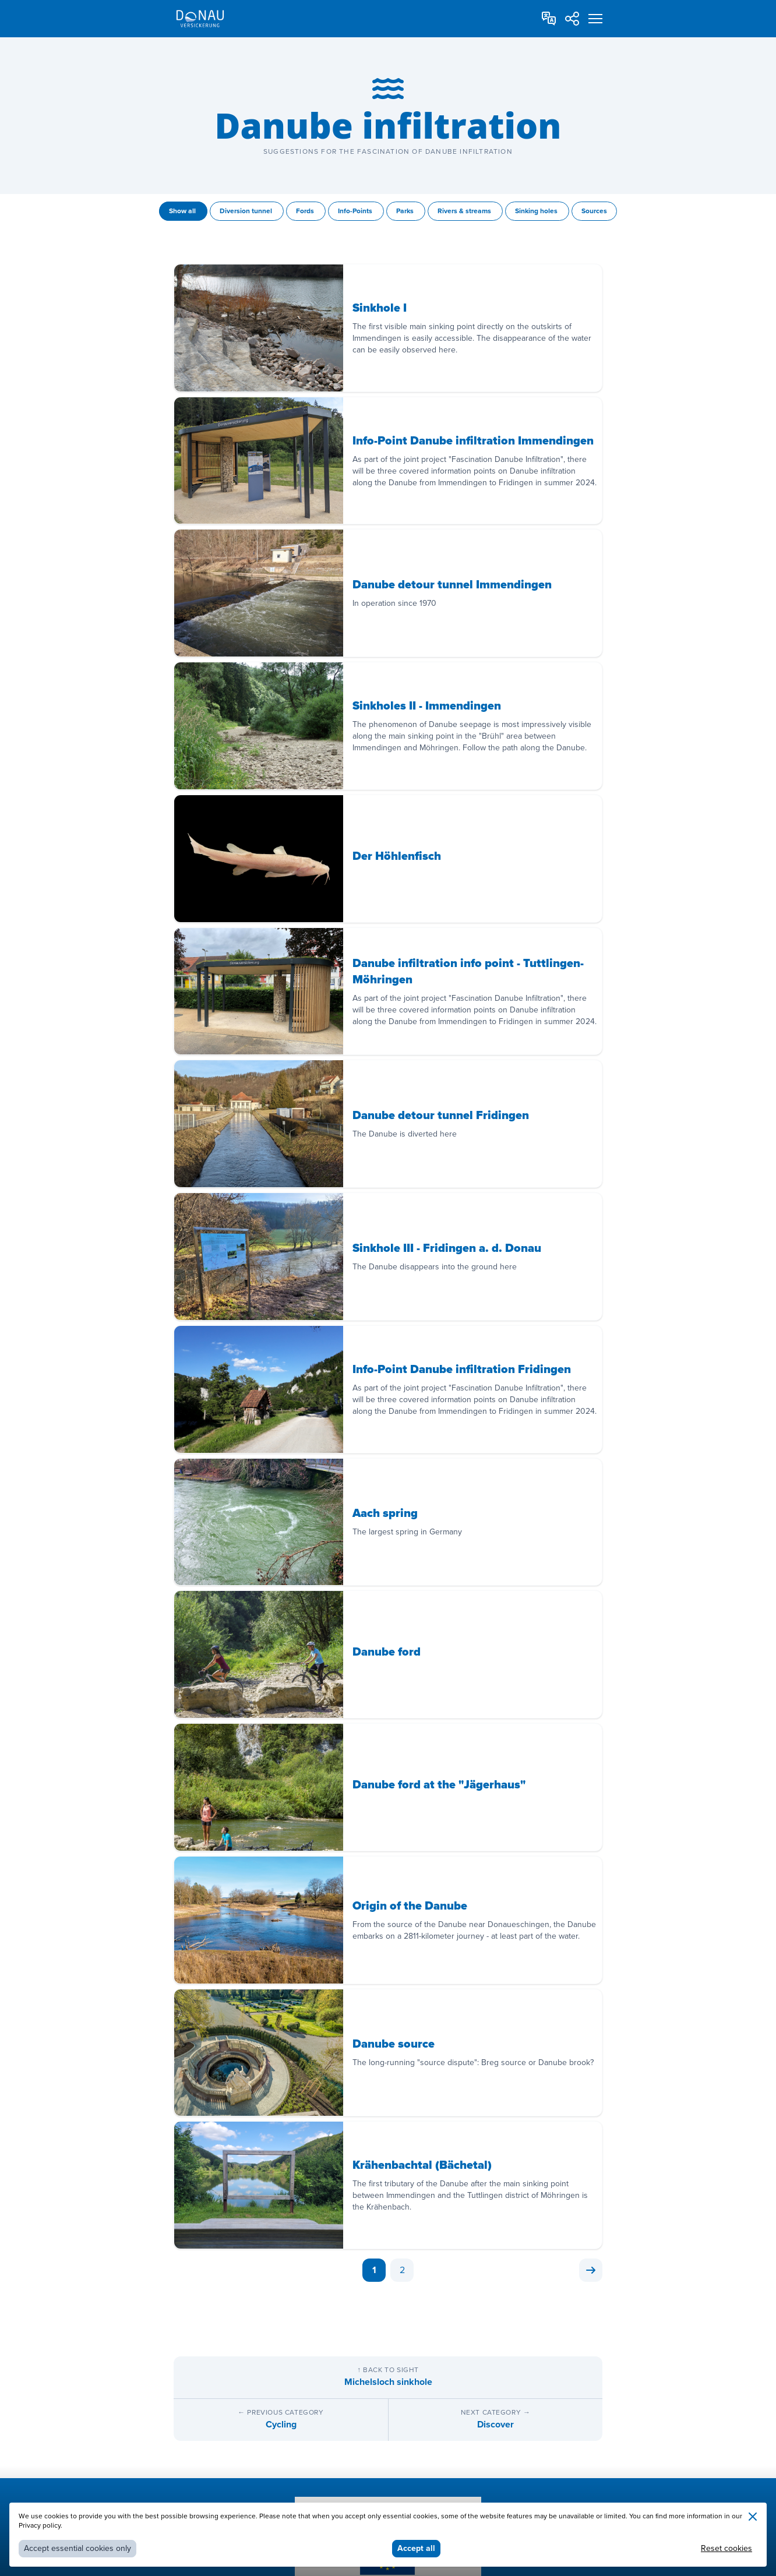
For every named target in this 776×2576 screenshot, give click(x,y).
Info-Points (356, 211)
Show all (183, 211)
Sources (594, 211)
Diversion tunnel (247, 211)
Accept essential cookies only (77, 2548)
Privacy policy (40, 2525)
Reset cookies (726, 2548)
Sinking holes (537, 211)
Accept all (416, 2548)
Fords (306, 211)
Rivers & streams (465, 211)
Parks (405, 211)
